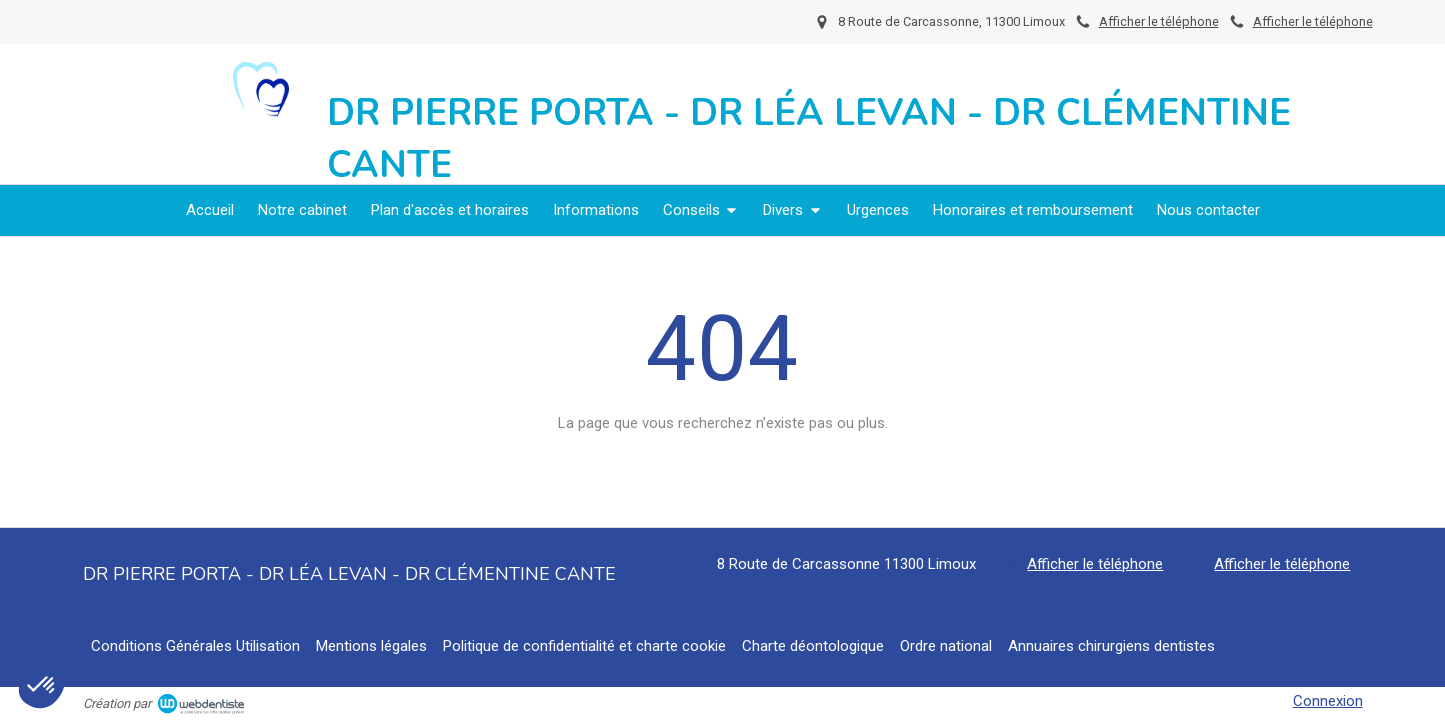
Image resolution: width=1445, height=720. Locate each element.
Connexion (1328, 701)
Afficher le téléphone (1313, 21)
